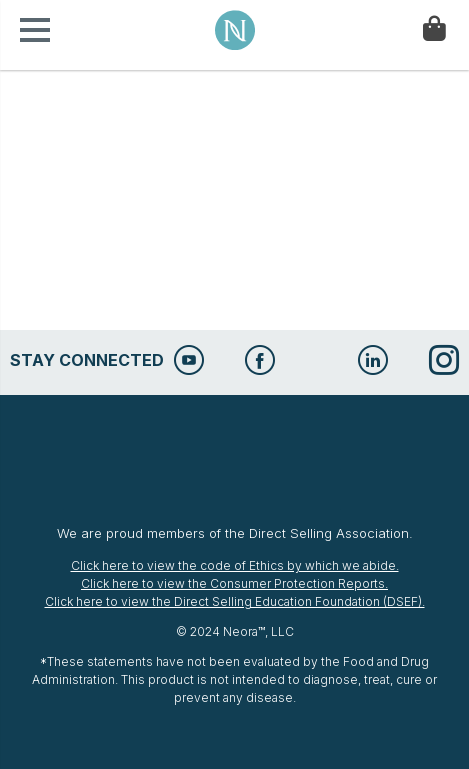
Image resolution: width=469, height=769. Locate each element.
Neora (235, 30)
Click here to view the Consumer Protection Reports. (234, 583)
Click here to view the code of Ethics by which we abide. (235, 565)
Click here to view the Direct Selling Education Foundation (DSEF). (235, 601)
